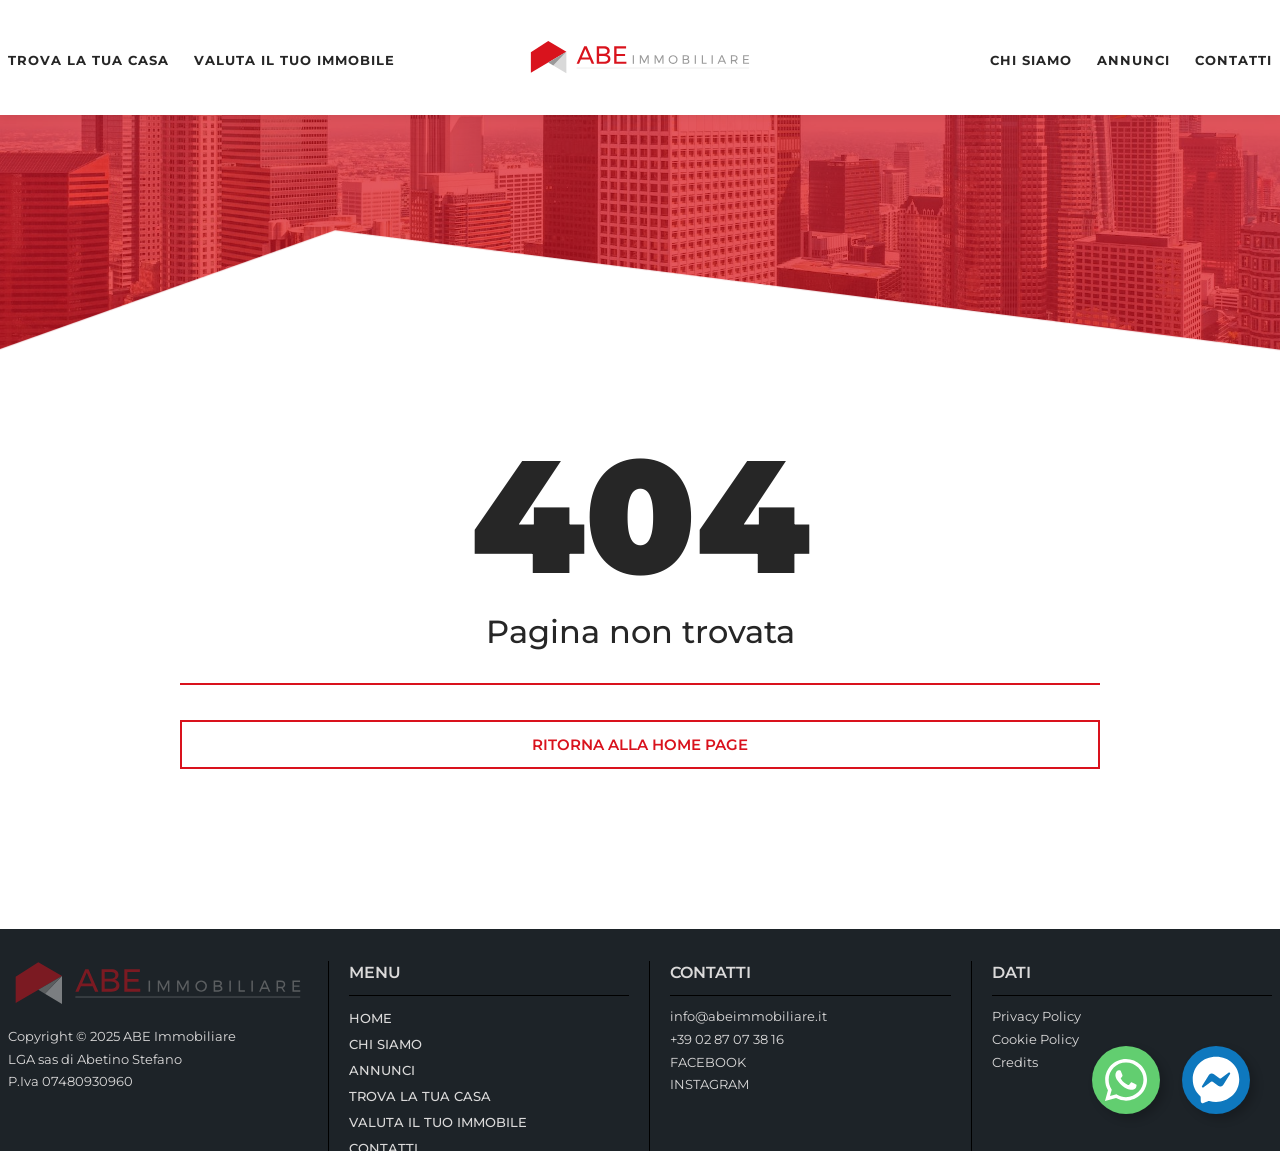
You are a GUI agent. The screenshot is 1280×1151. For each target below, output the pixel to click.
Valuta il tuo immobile (294, 60)
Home (370, 1018)
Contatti (1233, 60)
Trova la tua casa (88, 60)
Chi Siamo (1031, 60)
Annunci (1133, 60)
